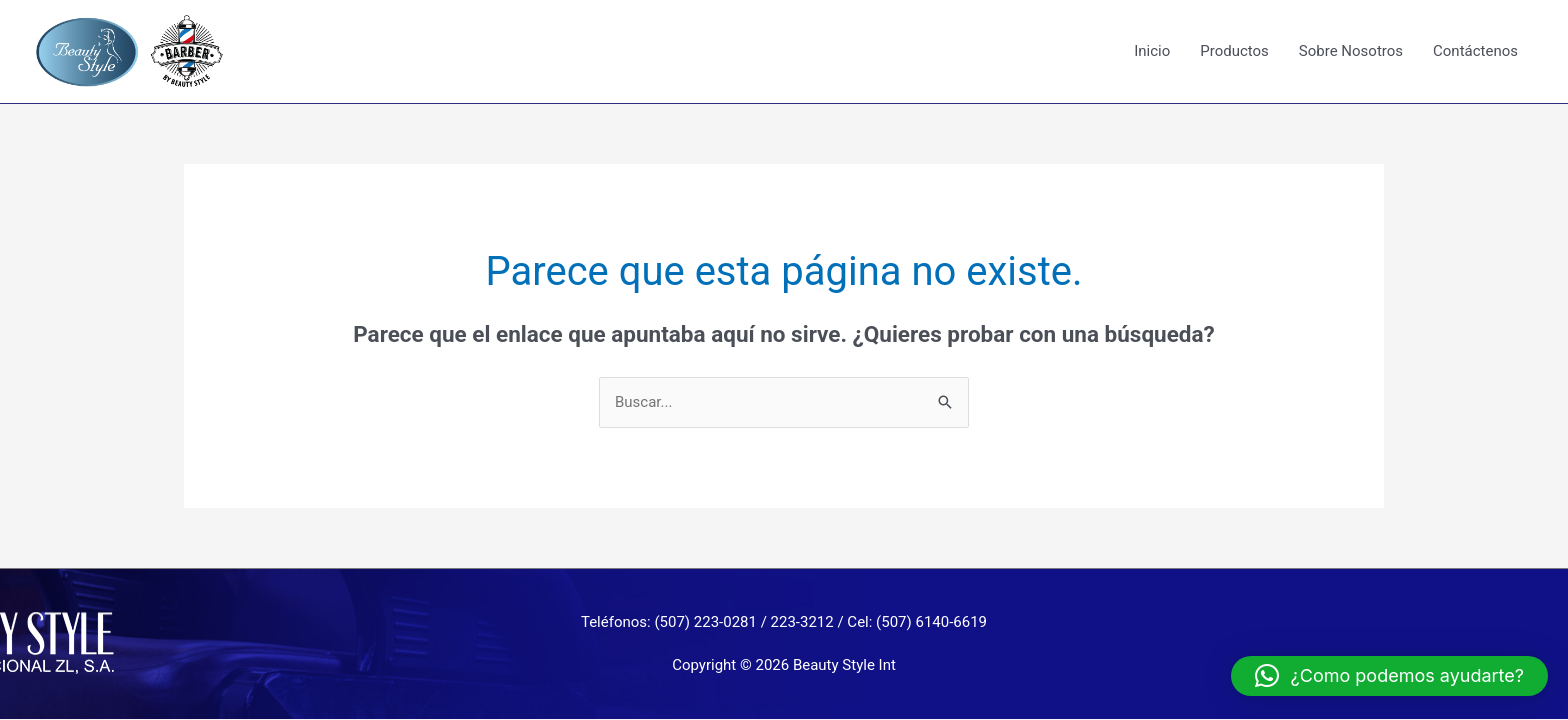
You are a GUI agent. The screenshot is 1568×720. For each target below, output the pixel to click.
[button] (1389, 676)
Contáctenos (1475, 51)
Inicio (1152, 51)
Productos (1234, 51)
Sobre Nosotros (1351, 51)
